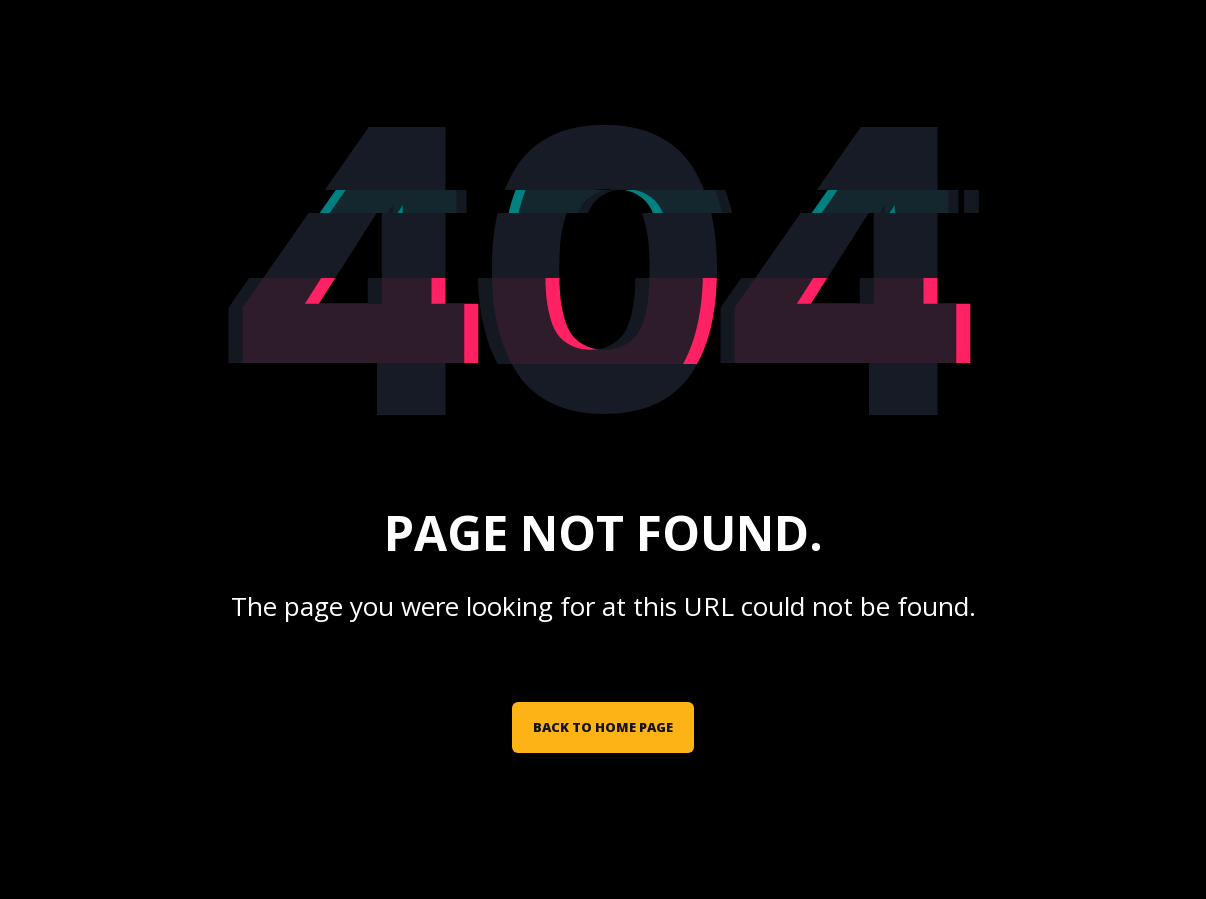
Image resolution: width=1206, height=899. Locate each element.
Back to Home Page (603, 727)
